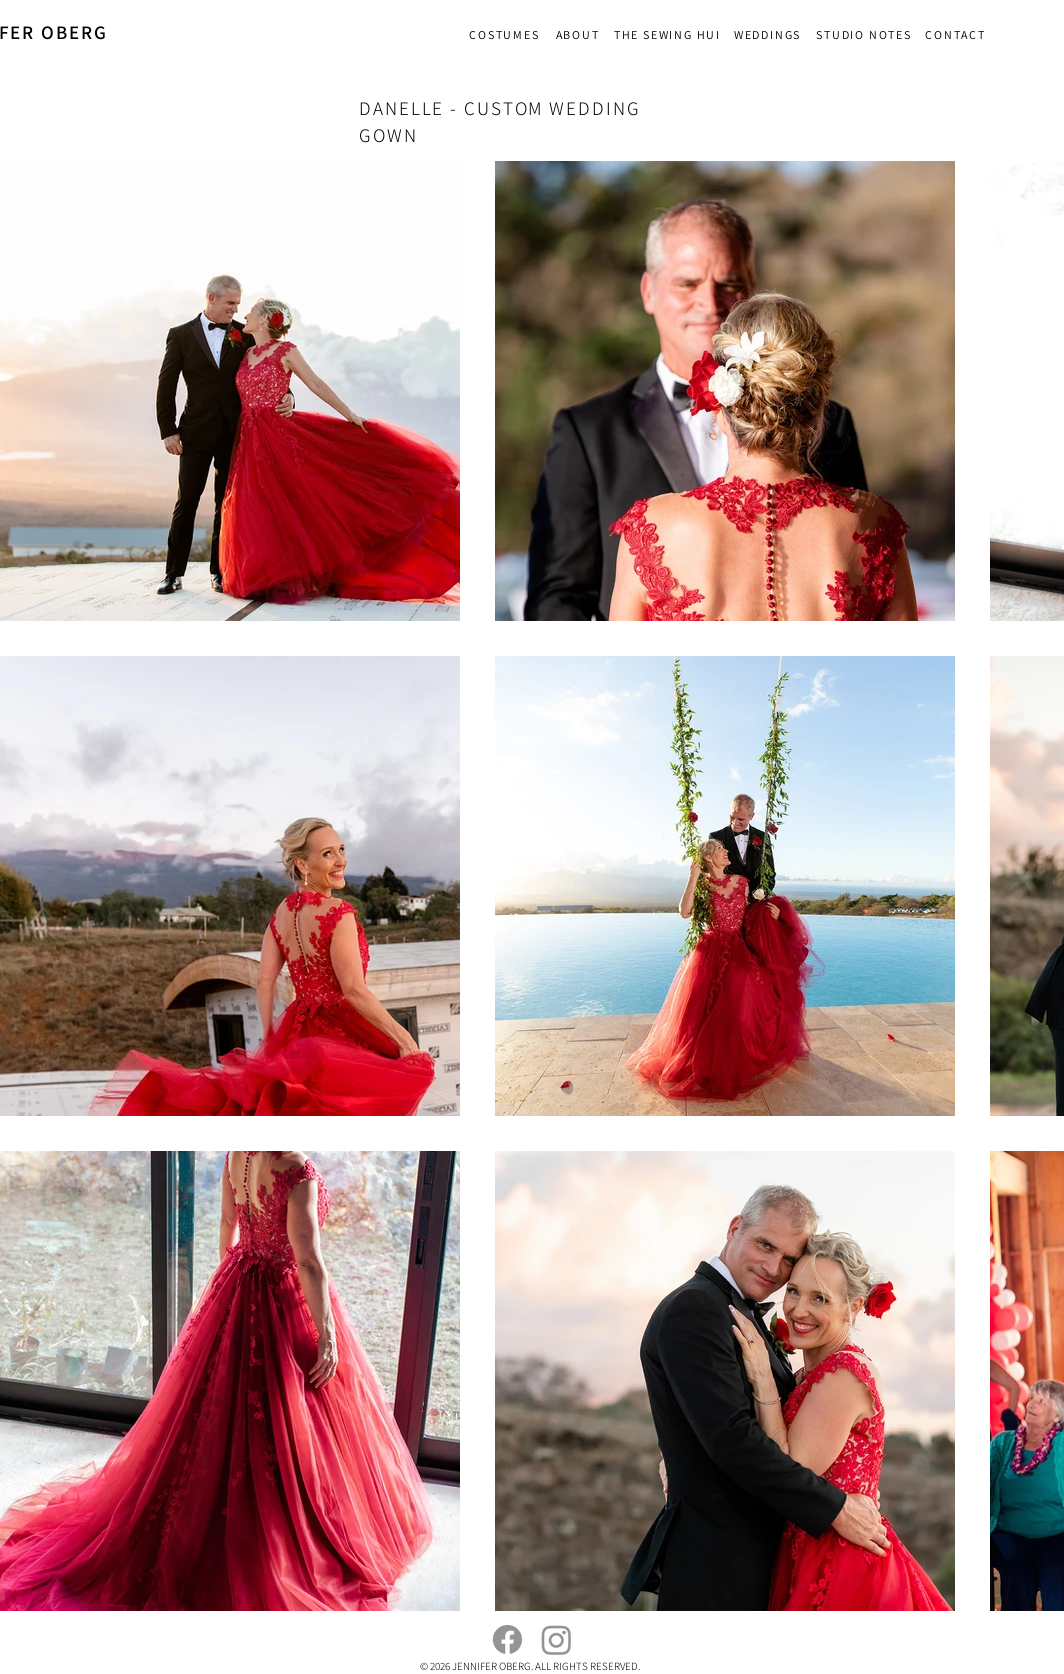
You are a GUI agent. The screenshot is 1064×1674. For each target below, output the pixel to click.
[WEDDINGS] (769, 34)
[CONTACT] (957, 34)
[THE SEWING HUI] (669, 34)
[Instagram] (556, 1639)
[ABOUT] (579, 34)
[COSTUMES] (506, 34)
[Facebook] (507, 1639)
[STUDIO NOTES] (866, 34)
